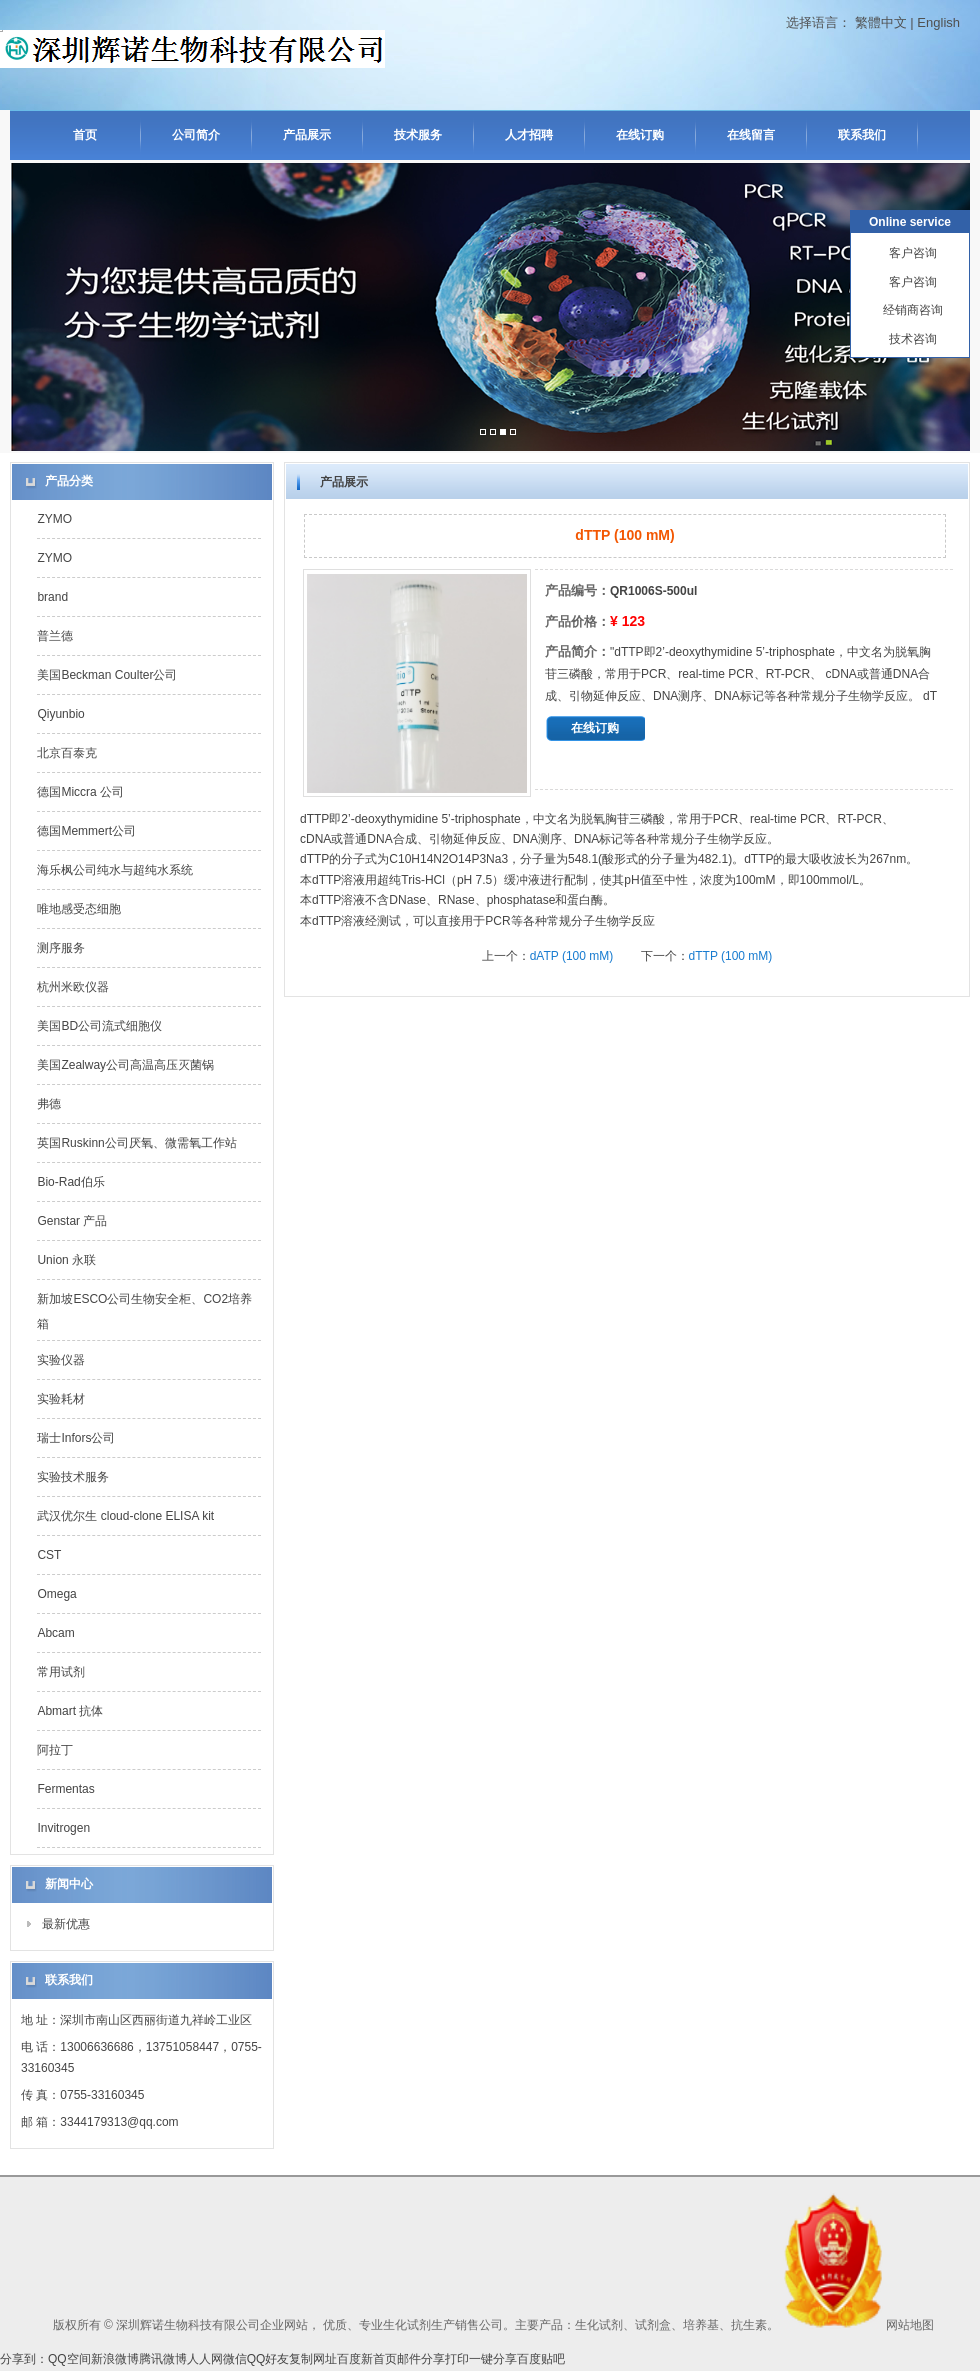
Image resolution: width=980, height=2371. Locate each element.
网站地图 (910, 2325)
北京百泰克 (67, 753)
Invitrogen (63, 1828)
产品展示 (307, 135)
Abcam (55, 1633)
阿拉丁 (55, 1750)
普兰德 (55, 636)
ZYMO (54, 519)
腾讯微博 (163, 2359)
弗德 (49, 1104)
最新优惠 (66, 1924)
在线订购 (640, 135)
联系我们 (862, 135)
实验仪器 (61, 1360)
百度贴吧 (541, 2359)
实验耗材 (61, 1399)
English (938, 22)
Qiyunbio (60, 714)
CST (49, 1555)
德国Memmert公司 (86, 831)
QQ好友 (268, 2359)
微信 (235, 2359)
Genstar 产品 (72, 1221)
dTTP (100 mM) (731, 956)
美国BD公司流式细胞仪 (99, 1026)
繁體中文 (881, 22)
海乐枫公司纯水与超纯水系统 (115, 870)
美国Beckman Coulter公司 (107, 675)
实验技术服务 (73, 1477)
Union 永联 (66, 1260)
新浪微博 (115, 2359)
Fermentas (65, 1789)
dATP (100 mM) (572, 956)
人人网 (205, 2359)
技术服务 (418, 135)
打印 (457, 2359)
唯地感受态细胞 (79, 909)
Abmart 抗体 (70, 1711)
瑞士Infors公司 (76, 1438)
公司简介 (196, 135)
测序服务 (61, 948)
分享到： (24, 2359)
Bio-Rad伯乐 (70, 1182)
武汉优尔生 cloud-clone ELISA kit (125, 1516)
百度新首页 (367, 2359)
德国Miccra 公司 (80, 792)
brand (52, 597)
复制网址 (313, 2359)
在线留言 (751, 135)
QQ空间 (69, 2359)
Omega (56, 1594)
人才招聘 (529, 135)
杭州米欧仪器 (73, 987)
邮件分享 (421, 2359)
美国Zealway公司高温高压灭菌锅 (125, 1065)
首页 (85, 135)
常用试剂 (61, 1672)
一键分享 (493, 2359)
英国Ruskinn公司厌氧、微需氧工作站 (136, 1143)
